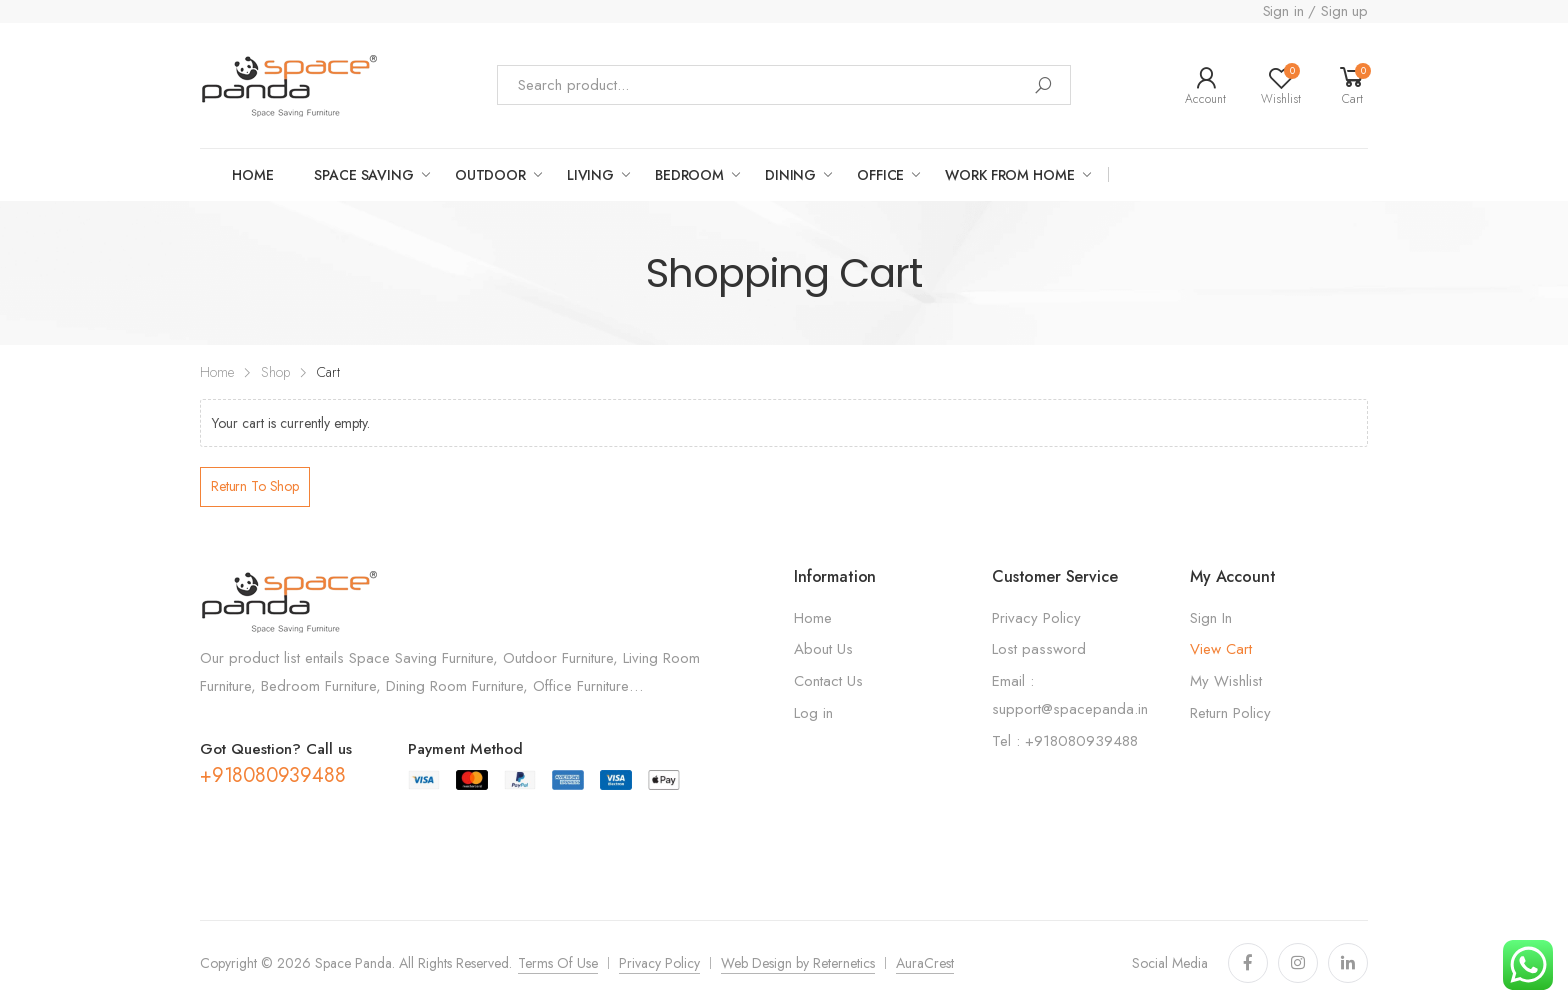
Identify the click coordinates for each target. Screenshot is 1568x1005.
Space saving (363, 175)
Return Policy (1230, 713)
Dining (790, 175)
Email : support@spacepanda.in (1070, 695)
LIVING (590, 175)
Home (252, 175)
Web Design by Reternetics (798, 963)
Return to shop (255, 486)
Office (880, 175)
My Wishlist (1226, 681)
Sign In (1211, 618)
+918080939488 (272, 775)
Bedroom (689, 175)
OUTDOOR (490, 175)
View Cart (1221, 649)
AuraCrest (925, 963)
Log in (813, 713)
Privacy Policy (1036, 618)
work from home (1009, 175)
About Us (823, 649)
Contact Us (828, 681)
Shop (275, 372)
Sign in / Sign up (1315, 11)
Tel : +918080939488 (1065, 741)
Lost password (1039, 649)
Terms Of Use (558, 963)
